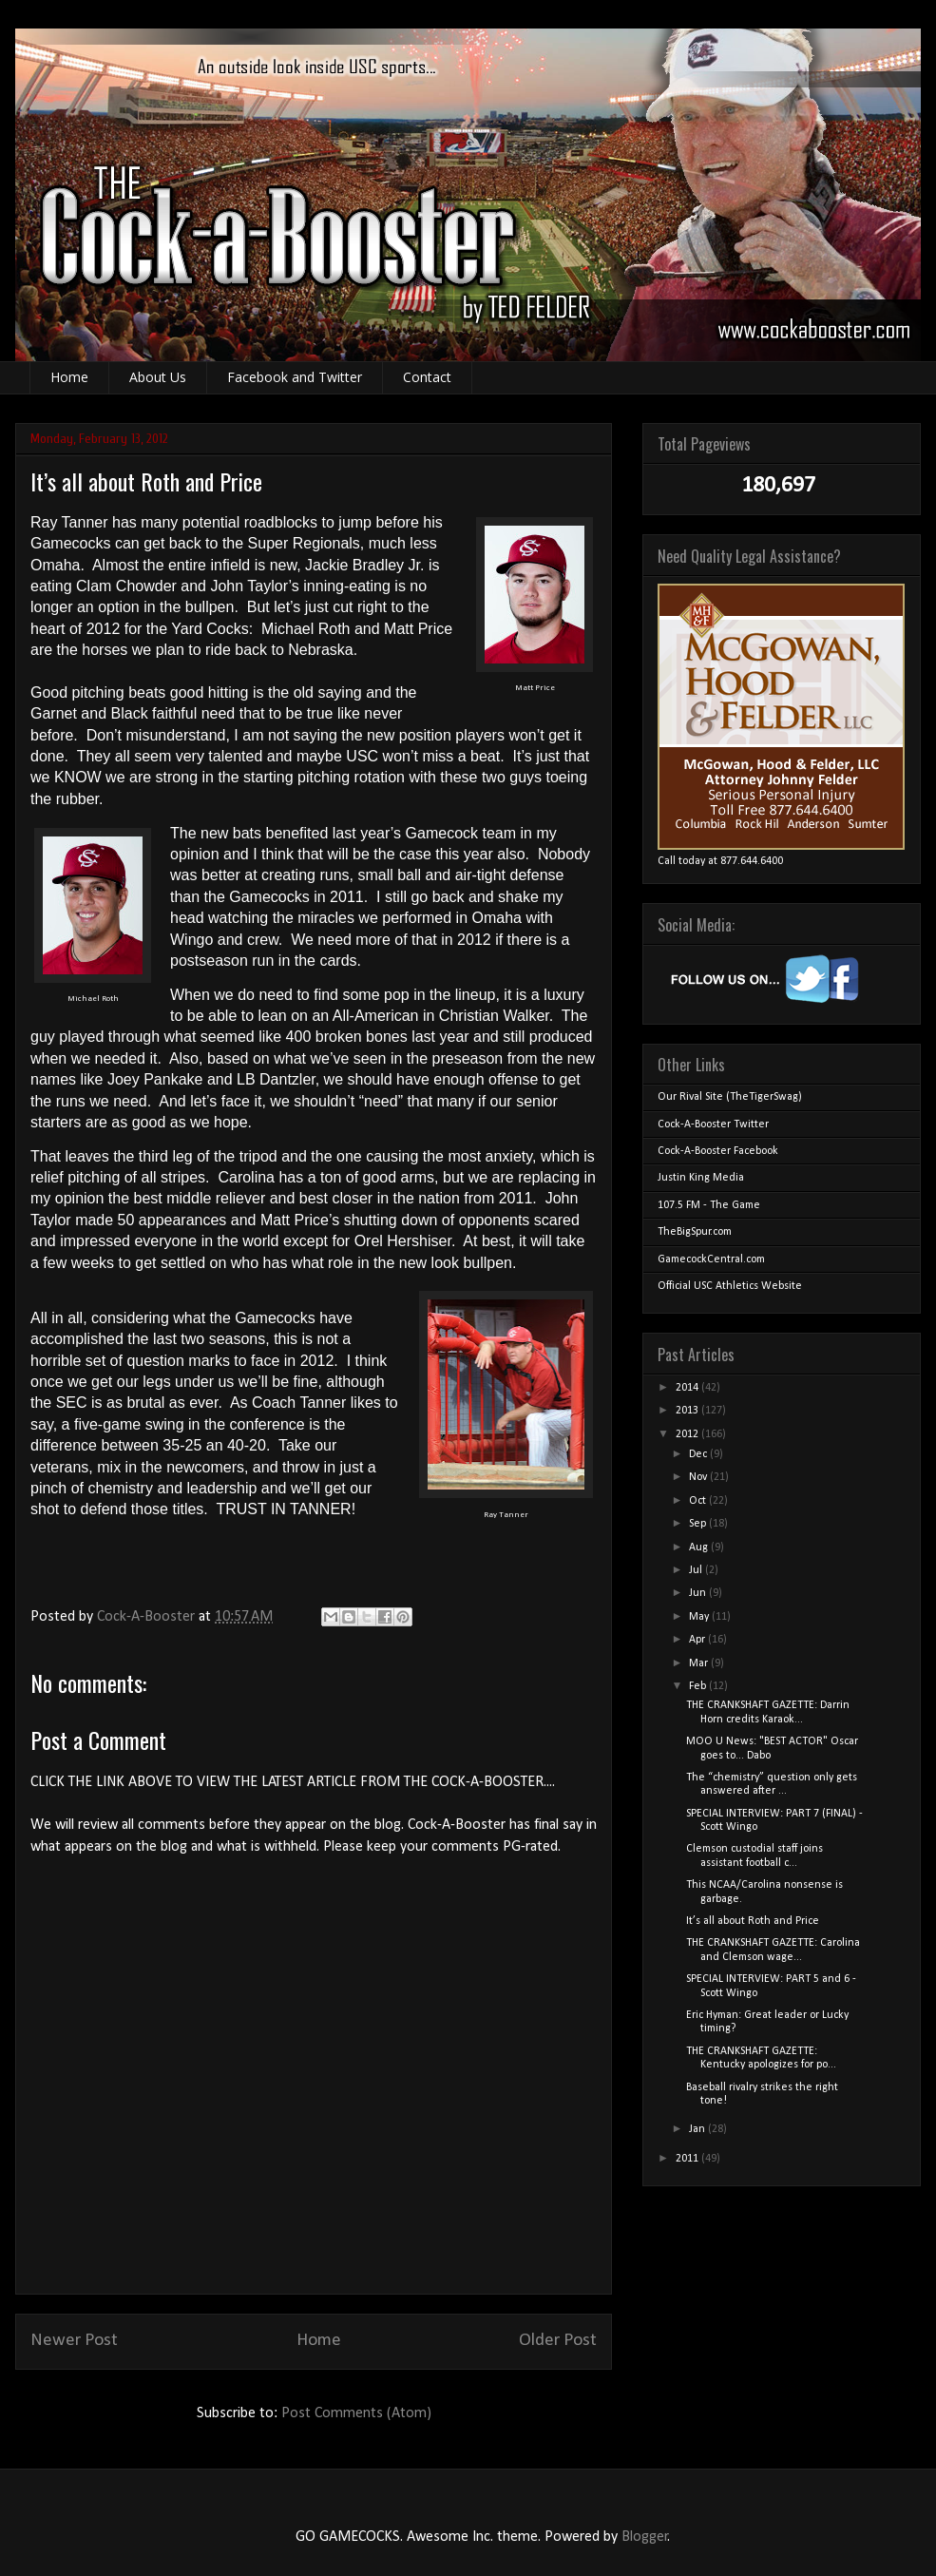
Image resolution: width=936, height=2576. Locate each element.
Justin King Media (701, 1177)
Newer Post (74, 2341)
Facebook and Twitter (294, 377)
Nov (699, 1477)
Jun (699, 1593)
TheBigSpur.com (695, 1232)
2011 (688, 2158)
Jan (698, 2129)
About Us (157, 377)
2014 (688, 1388)
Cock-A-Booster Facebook (718, 1151)
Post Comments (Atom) (356, 2413)
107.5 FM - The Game (709, 1205)
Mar (700, 1663)
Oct (699, 1501)
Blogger (644, 2537)
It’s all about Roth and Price (752, 1921)
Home (69, 377)
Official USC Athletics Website (730, 1286)
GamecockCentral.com (711, 1259)
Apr (698, 1639)
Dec (699, 1454)
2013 (688, 1410)
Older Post (558, 2341)
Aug (700, 1547)
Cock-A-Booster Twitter (713, 1124)
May (700, 1617)
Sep (699, 1523)
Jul (697, 1570)
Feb (699, 1686)
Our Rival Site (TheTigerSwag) (730, 1097)
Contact (427, 377)
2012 (688, 1434)
